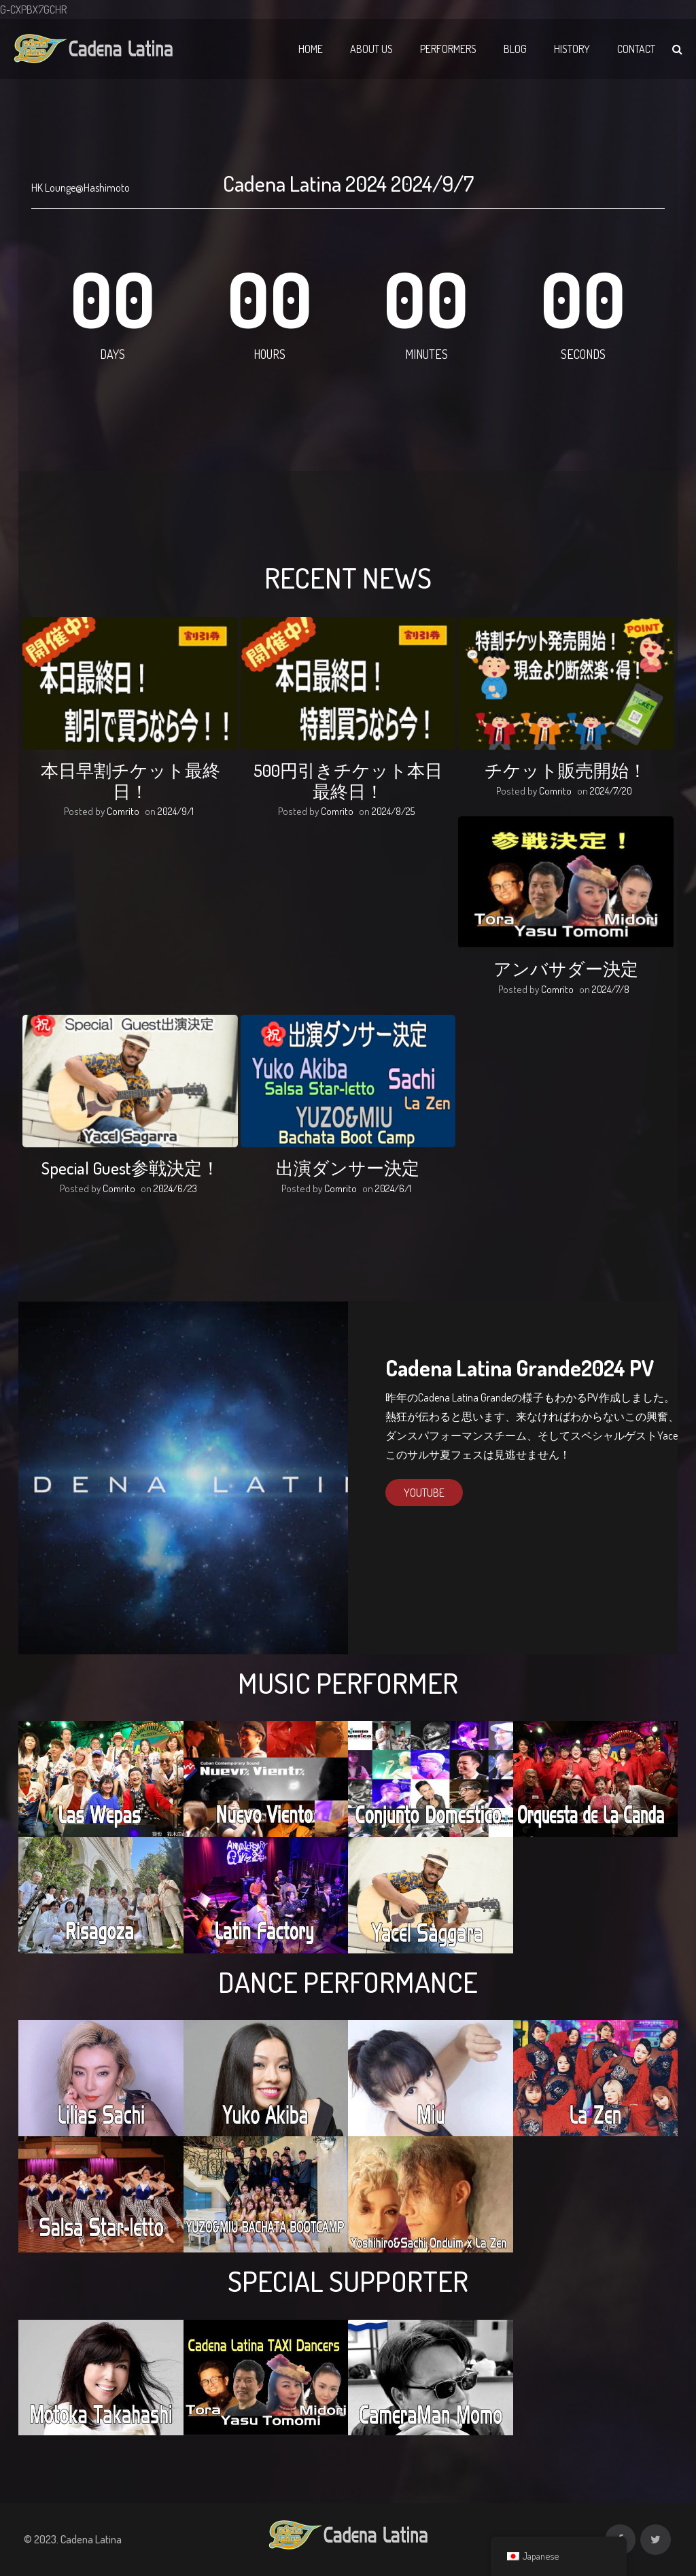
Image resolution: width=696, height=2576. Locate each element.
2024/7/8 (610, 989)
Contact (636, 49)
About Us (371, 49)
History (572, 49)
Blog (515, 49)
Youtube (424, 1492)
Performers (448, 49)
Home (310, 49)
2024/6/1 (393, 1188)
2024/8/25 (393, 811)
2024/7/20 (611, 790)
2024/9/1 (176, 811)
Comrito (123, 811)
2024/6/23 (175, 1188)
